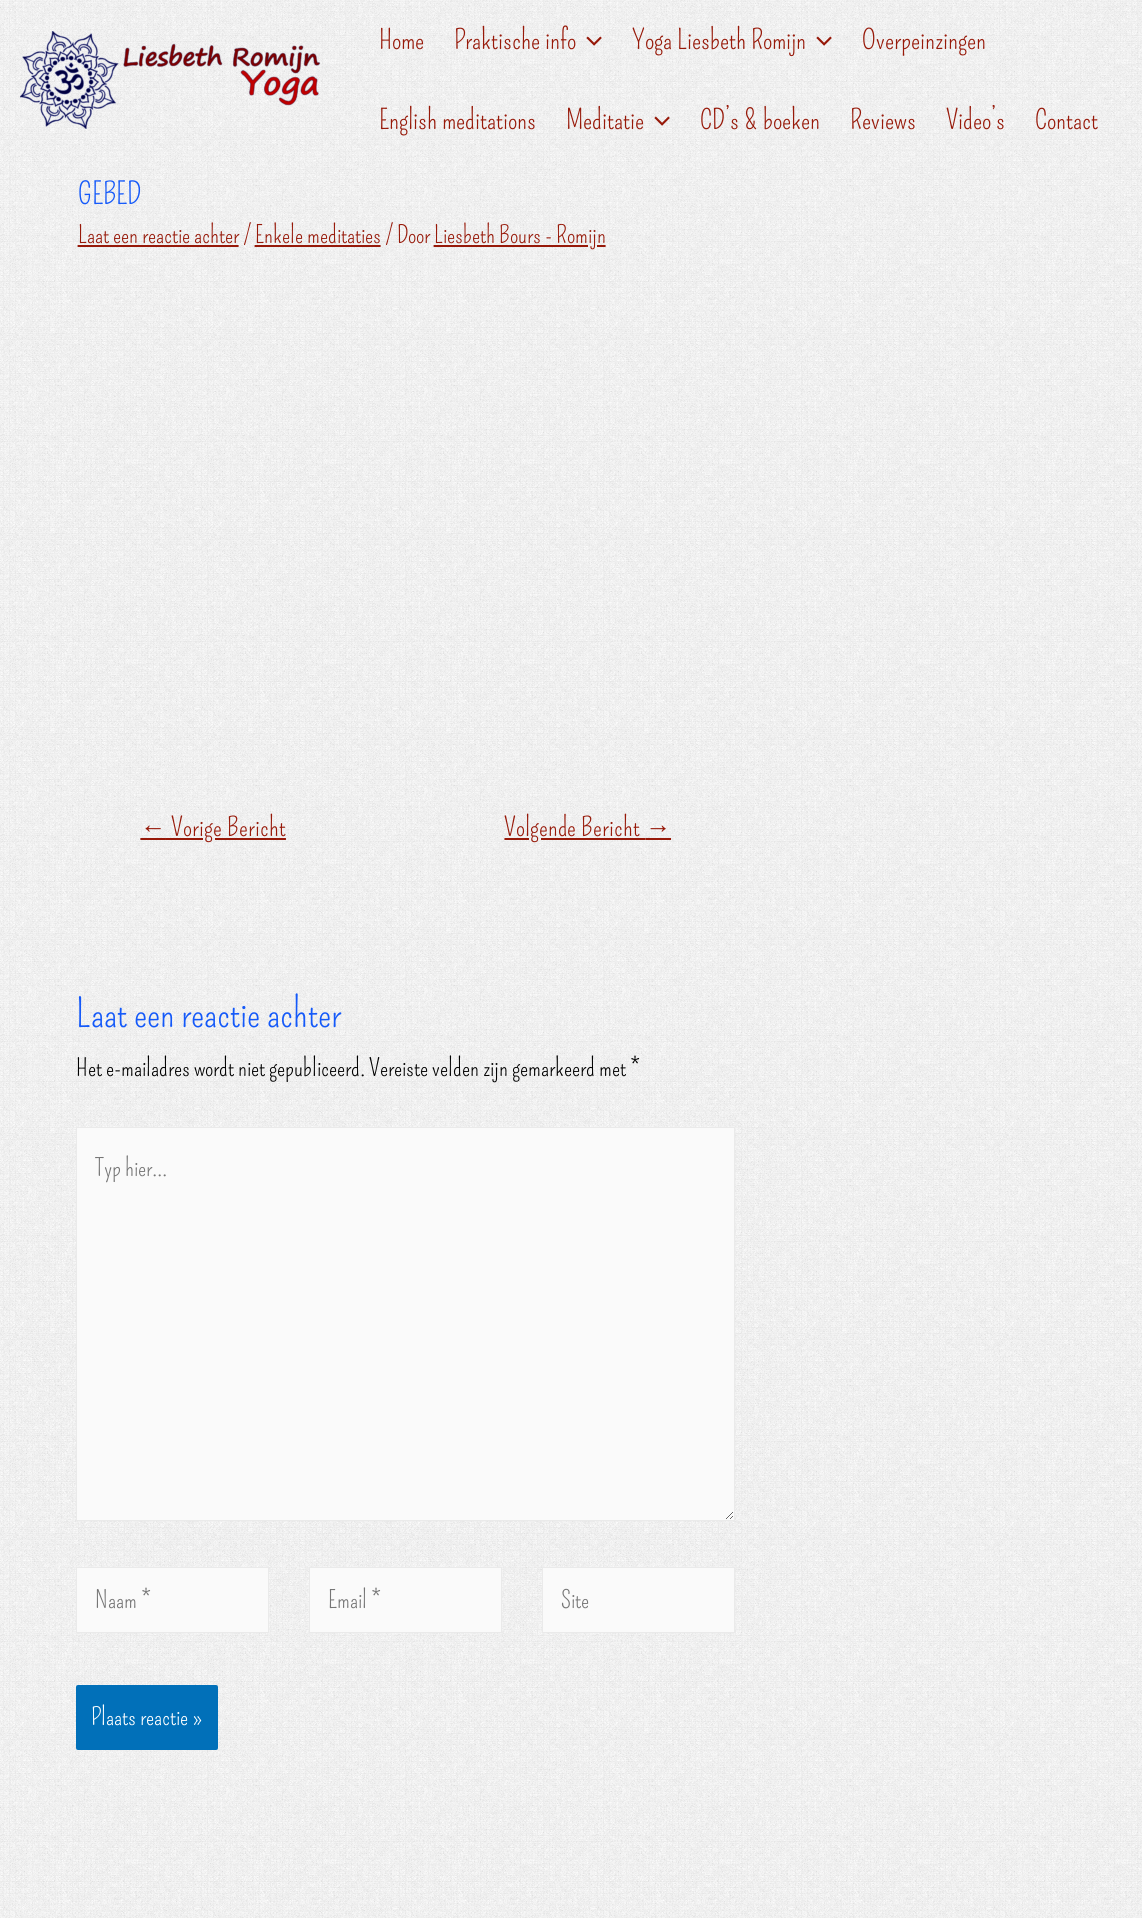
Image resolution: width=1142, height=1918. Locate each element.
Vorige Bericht (213, 827)
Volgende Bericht (587, 827)
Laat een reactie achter (158, 235)
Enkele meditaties (318, 235)
